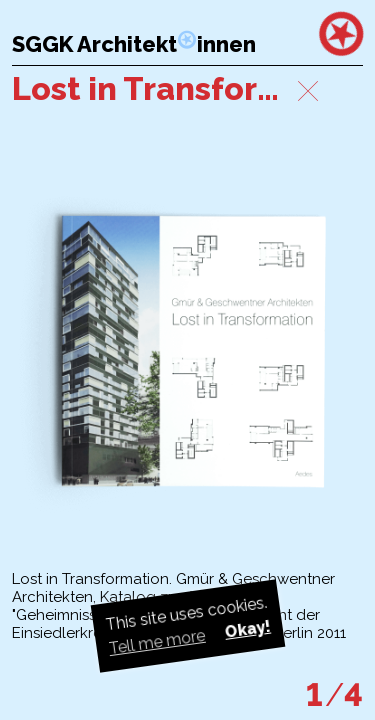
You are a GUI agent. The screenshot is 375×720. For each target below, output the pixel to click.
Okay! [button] (247, 629)
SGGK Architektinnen (134, 44)
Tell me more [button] (156, 642)
